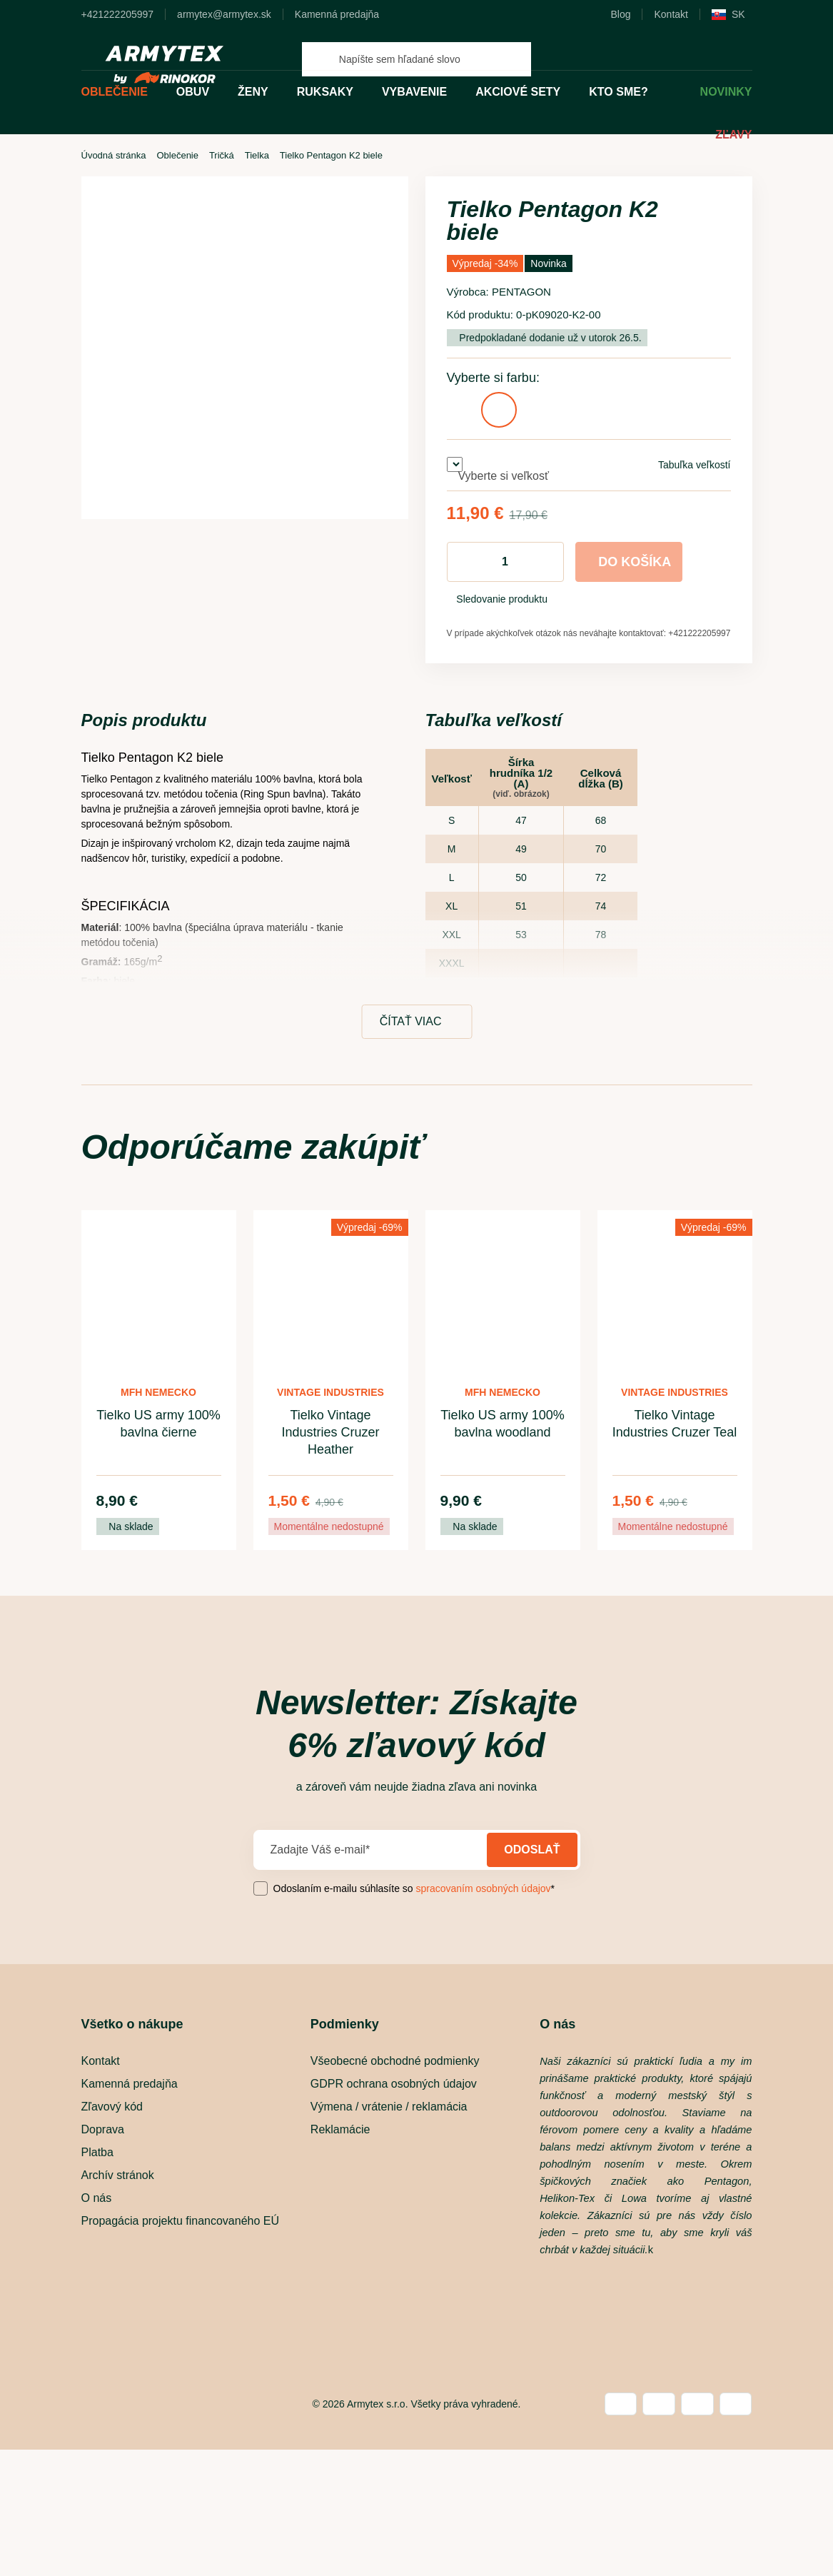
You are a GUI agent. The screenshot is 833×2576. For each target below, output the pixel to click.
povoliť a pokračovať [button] (571, 1325)
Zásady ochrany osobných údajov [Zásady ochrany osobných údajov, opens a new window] (419, 1286)
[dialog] (416, 1288)
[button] (214, 1325)
